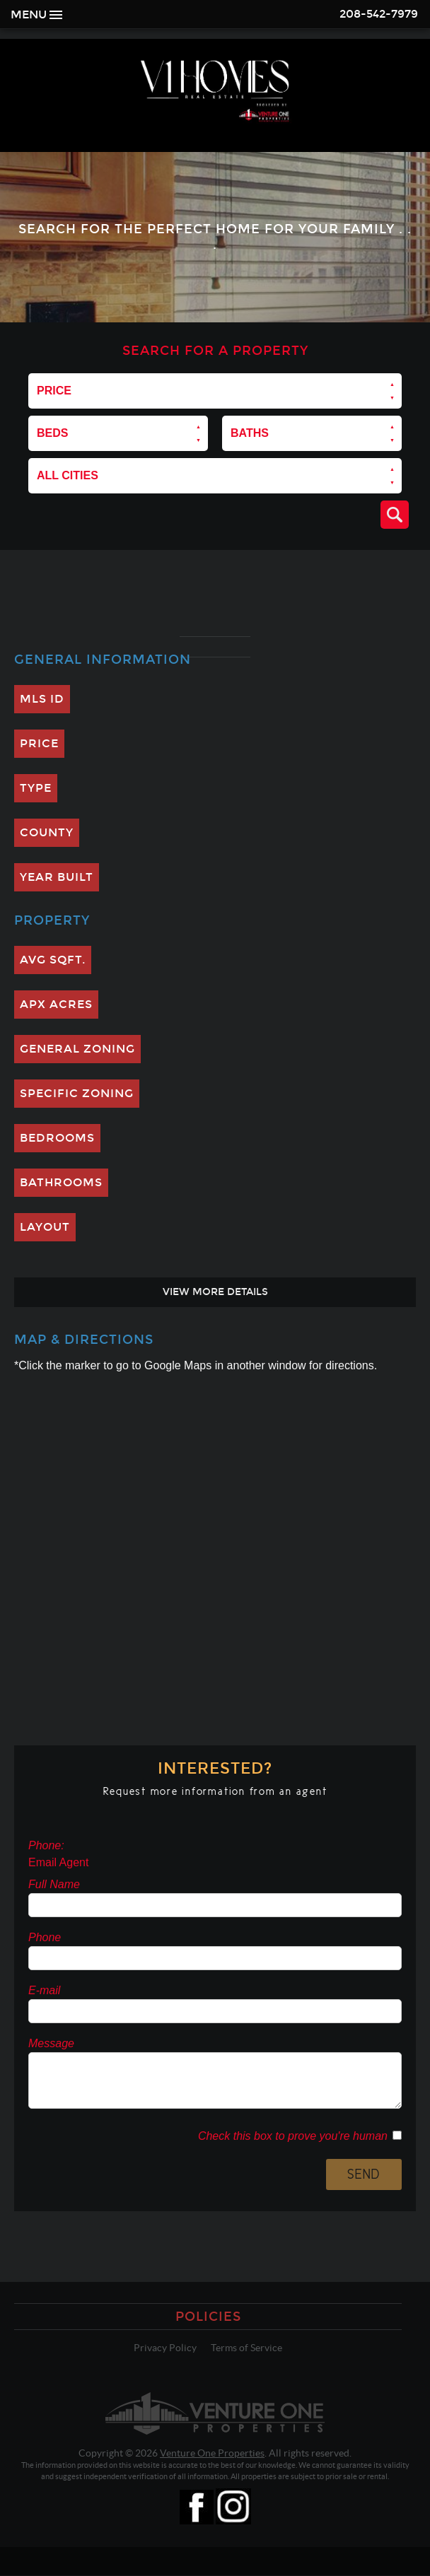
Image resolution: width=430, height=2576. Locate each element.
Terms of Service (246, 2347)
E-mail (44, 1990)
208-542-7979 (378, 14)
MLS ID (42, 699)
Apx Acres (56, 1004)
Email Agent (58, 1862)
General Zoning (77, 1048)
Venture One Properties (212, 2453)
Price (39, 743)
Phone (44, 1937)
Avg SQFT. (53, 959)
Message (51, 2043)
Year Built (56, 877)
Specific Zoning (77, 1093)
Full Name (54, 1884)
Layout (45, 1227)
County (47, 832)
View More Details (215, 1292)
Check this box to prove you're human (295, 2136)
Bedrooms (57, 1137)
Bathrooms (61, 1182)
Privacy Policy (165, 2347)
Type (36, 788)
